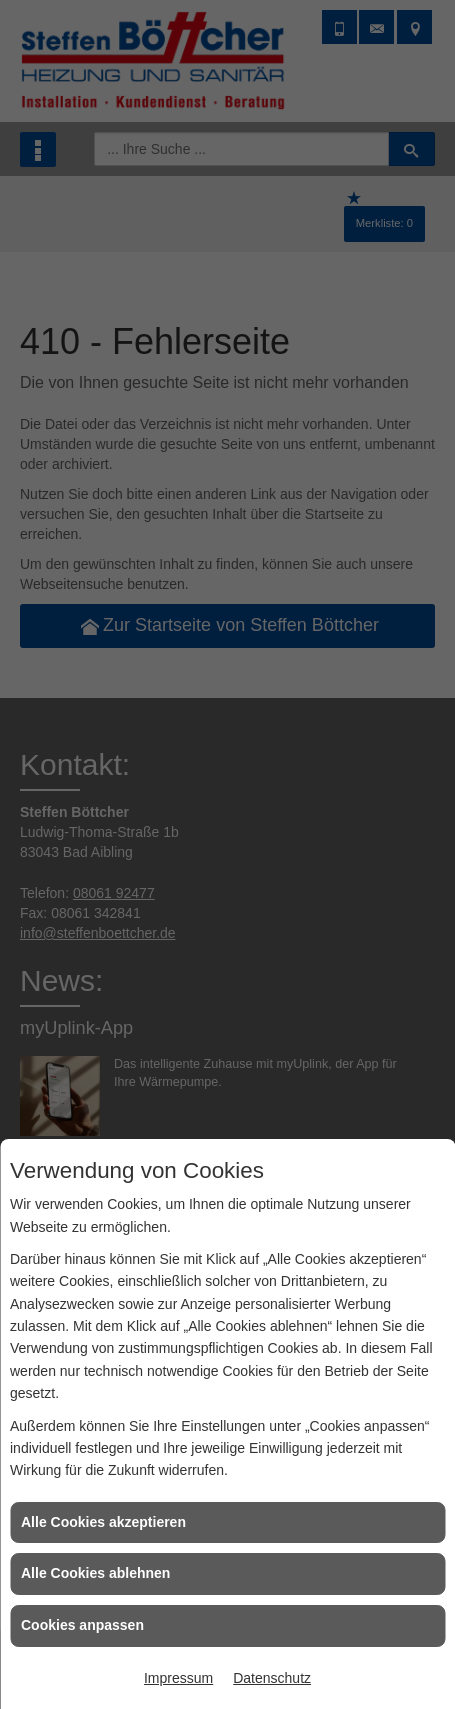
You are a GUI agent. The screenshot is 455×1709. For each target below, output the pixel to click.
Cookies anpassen (82, 1625)
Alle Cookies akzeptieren (103, 1522)
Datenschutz (272, 1678)
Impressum (178, 1678)
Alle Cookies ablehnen (95, 1573)
